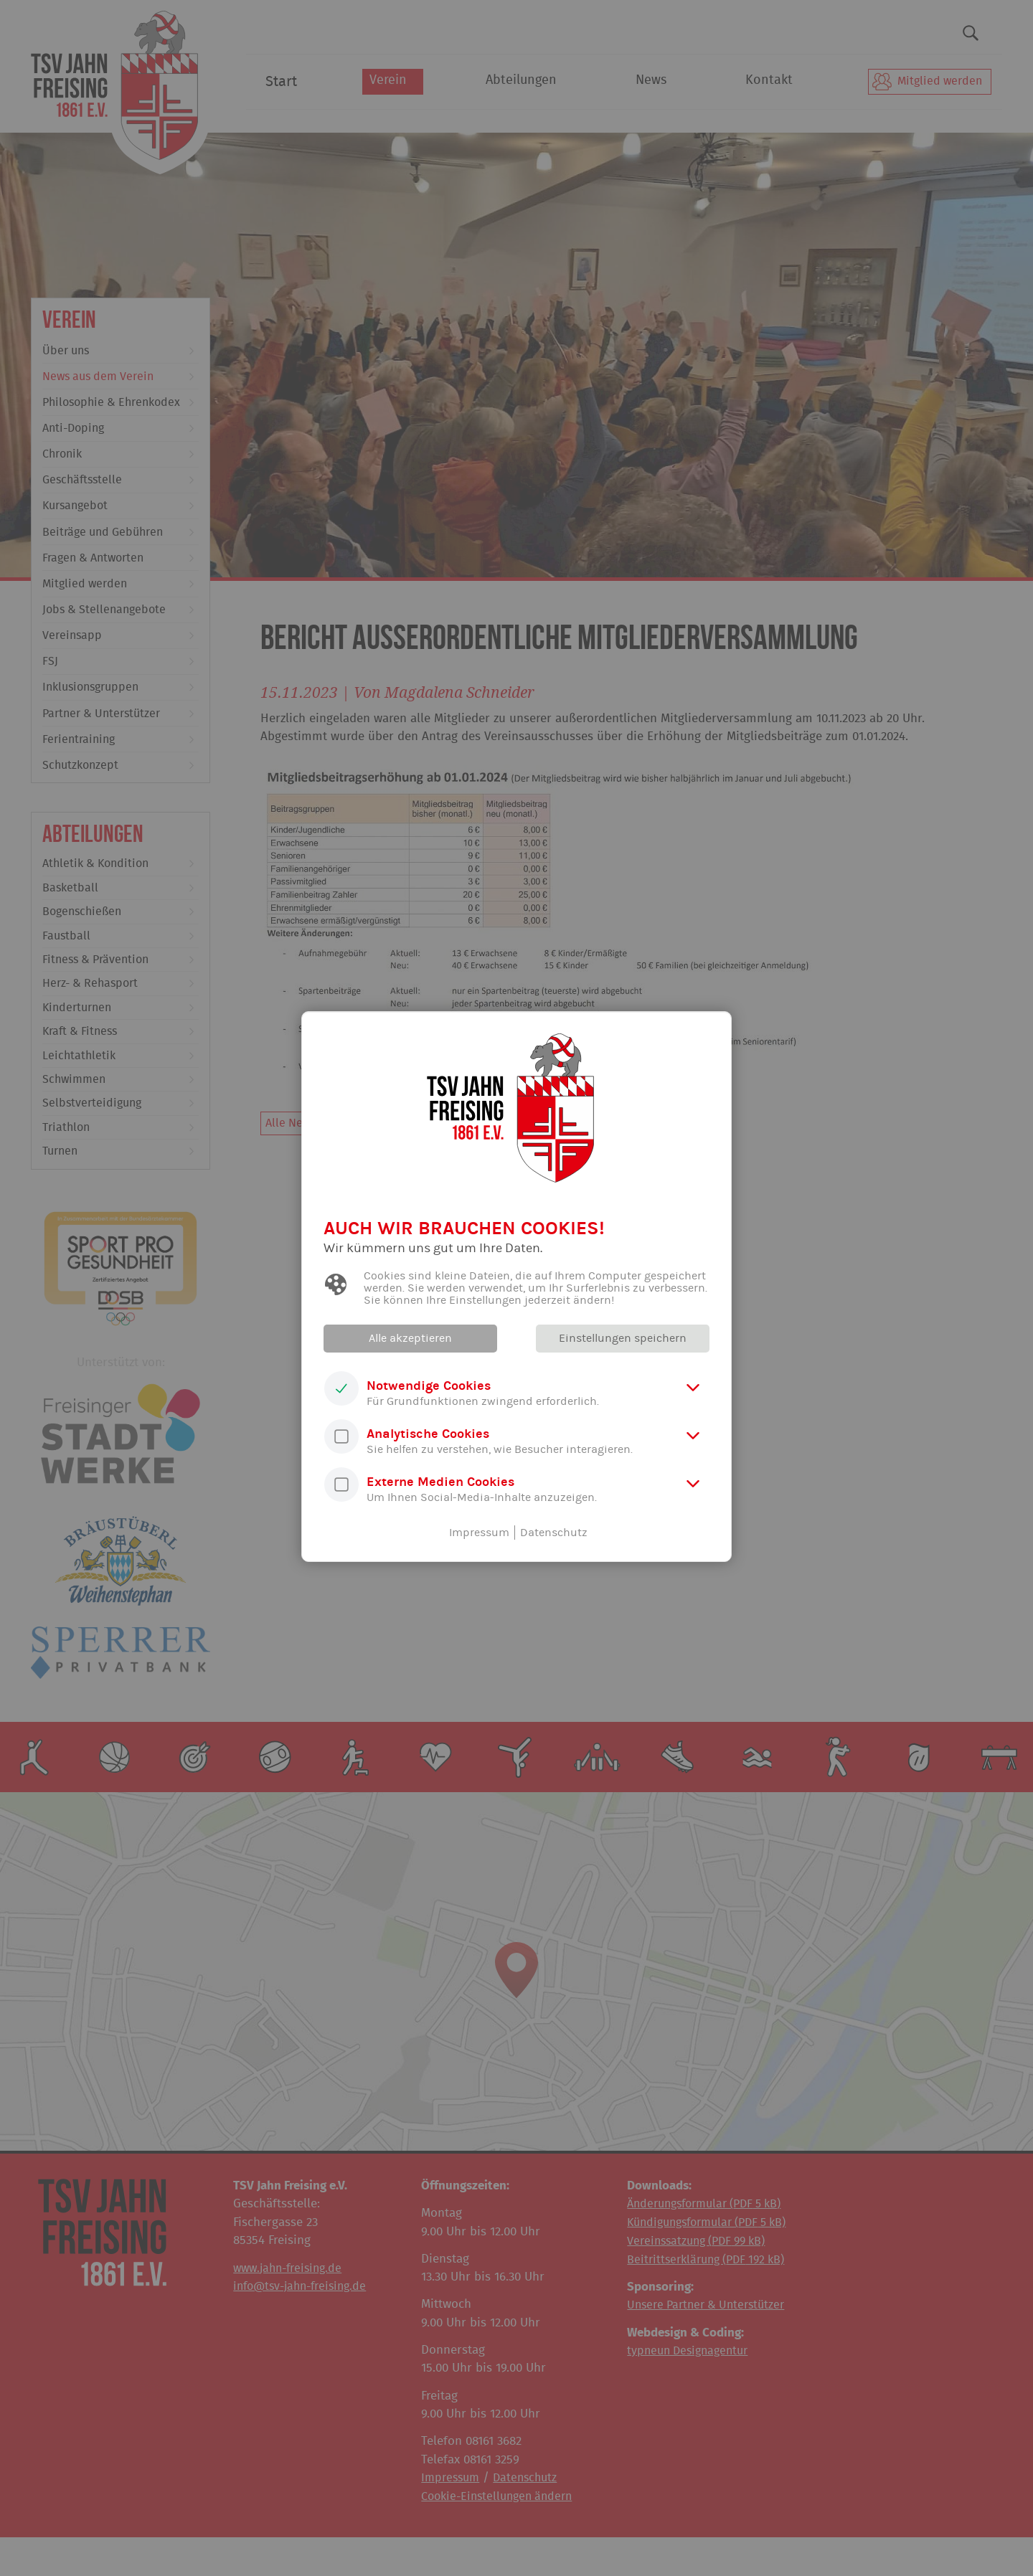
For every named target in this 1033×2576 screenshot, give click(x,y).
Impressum (479, 1532)
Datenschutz (554, 1532)
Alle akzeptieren (412, 1338)
